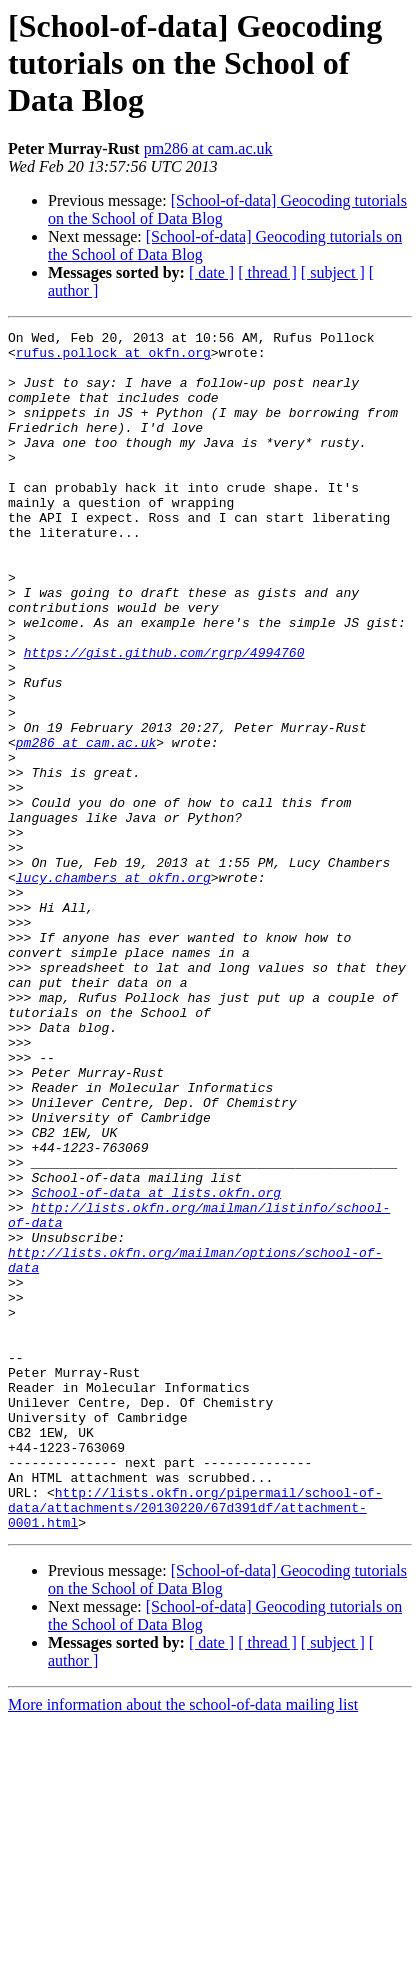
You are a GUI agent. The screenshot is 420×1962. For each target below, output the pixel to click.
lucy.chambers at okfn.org (113, 988)
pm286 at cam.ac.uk (208, 148)
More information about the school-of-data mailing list (183, 1944)
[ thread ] (267, 272)
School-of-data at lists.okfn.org (156, 1366)
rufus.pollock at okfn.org (113, 358)
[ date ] (211, 272)
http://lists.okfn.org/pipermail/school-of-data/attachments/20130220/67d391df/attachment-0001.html (195, 1744)
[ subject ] (333, 272)
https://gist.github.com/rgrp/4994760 (164, 718)
